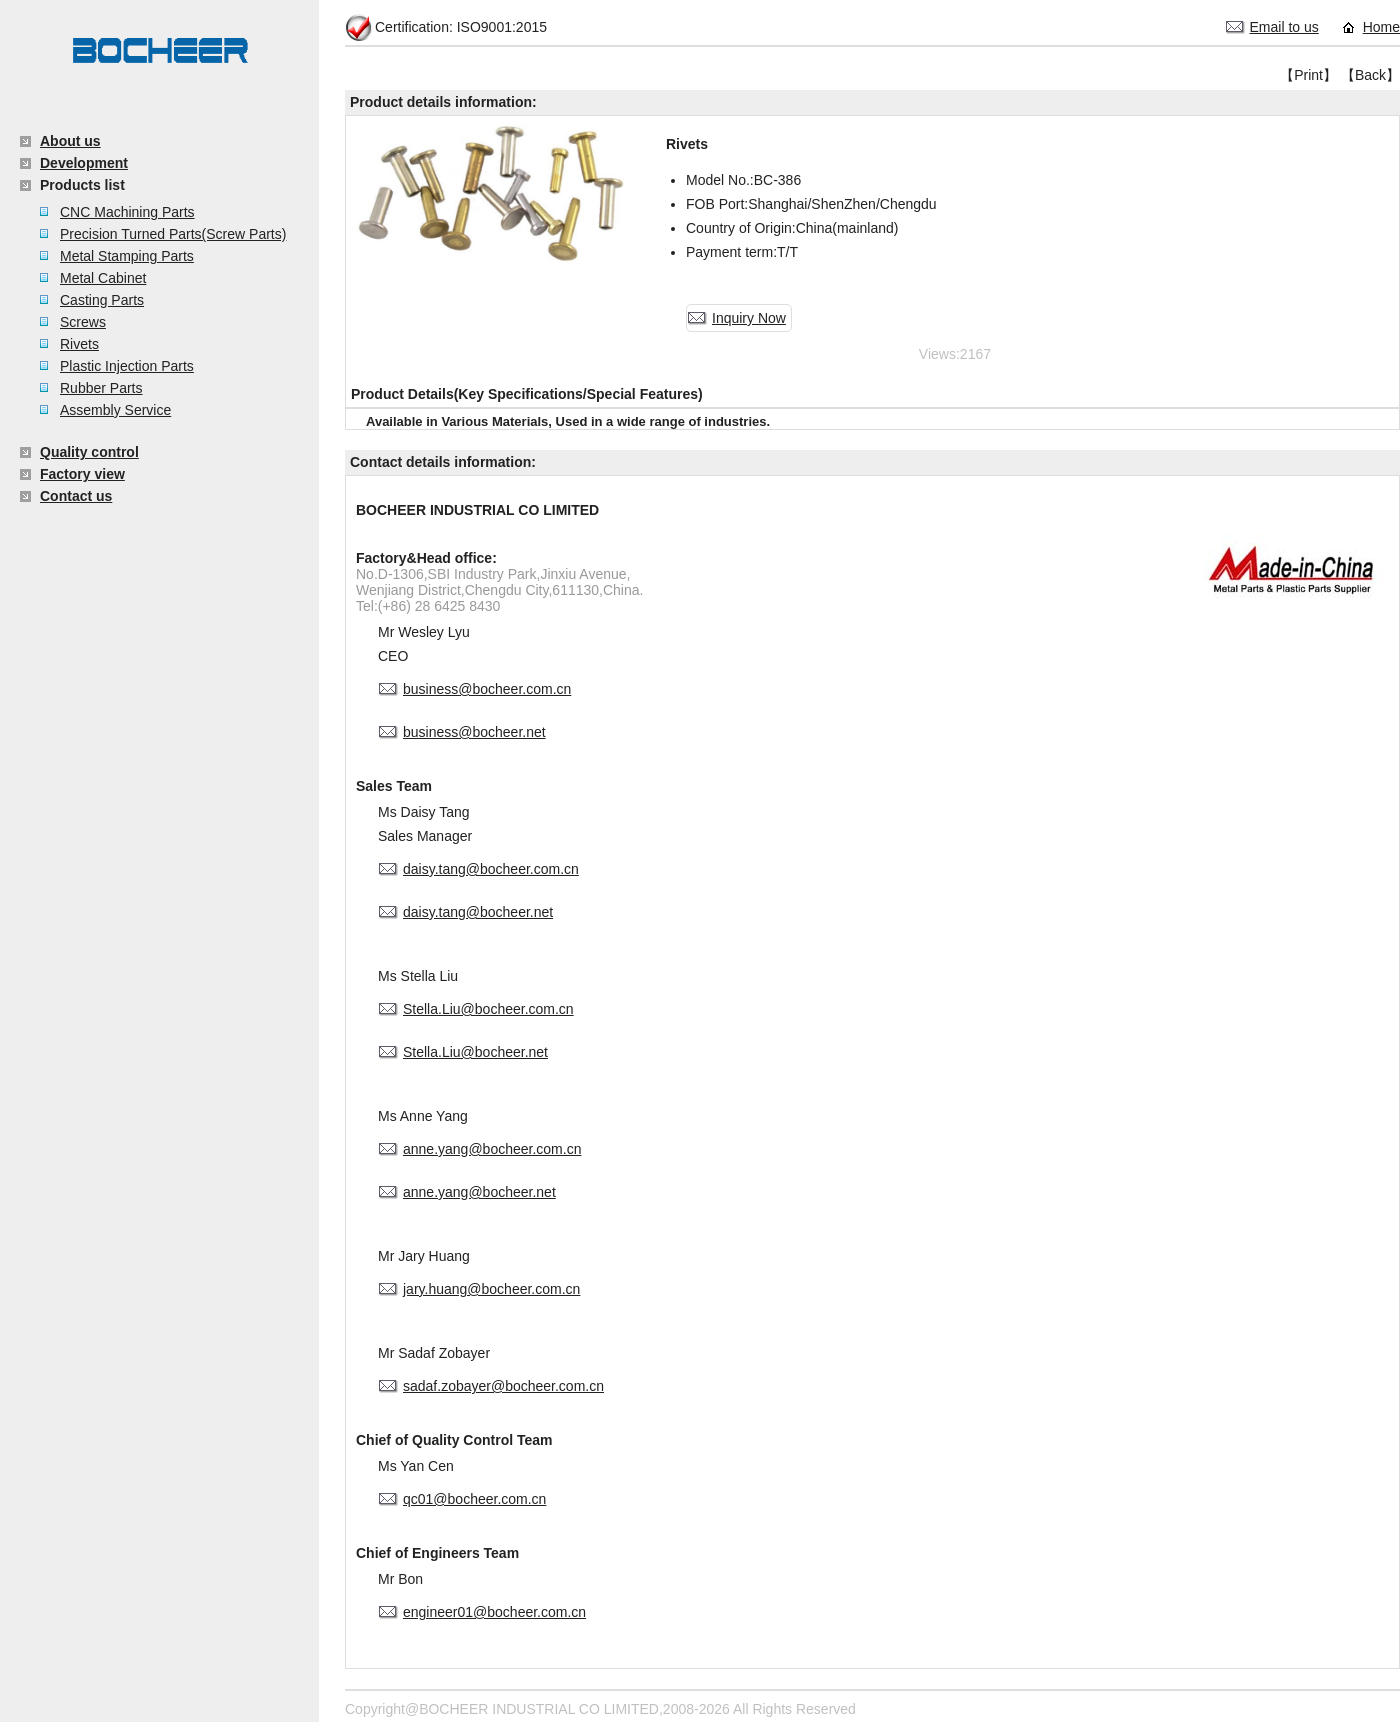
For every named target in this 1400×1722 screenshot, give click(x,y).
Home (1381, 27)
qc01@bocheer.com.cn (474, 1499)
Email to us (1284, 27)
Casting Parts (102, 300)
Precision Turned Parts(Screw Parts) (173, 234)
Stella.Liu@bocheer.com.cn (488, 1009)
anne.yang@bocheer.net (479, 1192)
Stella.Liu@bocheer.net (475, 1052)
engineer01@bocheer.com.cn (494, 1612)
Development (84, 163)
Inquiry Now (749, 318)
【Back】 (1370, 75)
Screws (83, 322)
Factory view (82, 474)
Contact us (76, 496)
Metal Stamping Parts (127, 256)
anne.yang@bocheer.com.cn (492, 1149)
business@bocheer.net (474, 732)
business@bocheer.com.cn (487, 689)
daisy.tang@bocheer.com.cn (491, 869)
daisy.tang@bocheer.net (478, 912)
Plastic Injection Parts (127, 366)
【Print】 (1308, 75)
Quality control (89, 452)
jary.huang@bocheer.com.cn (491, 1289)
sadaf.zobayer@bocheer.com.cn (503, 1386)
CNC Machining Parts (127, 212)
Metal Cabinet (103, 278)
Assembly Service (115, 410)
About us (70, 141)
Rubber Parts (101, 388)
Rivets (79, 344)
